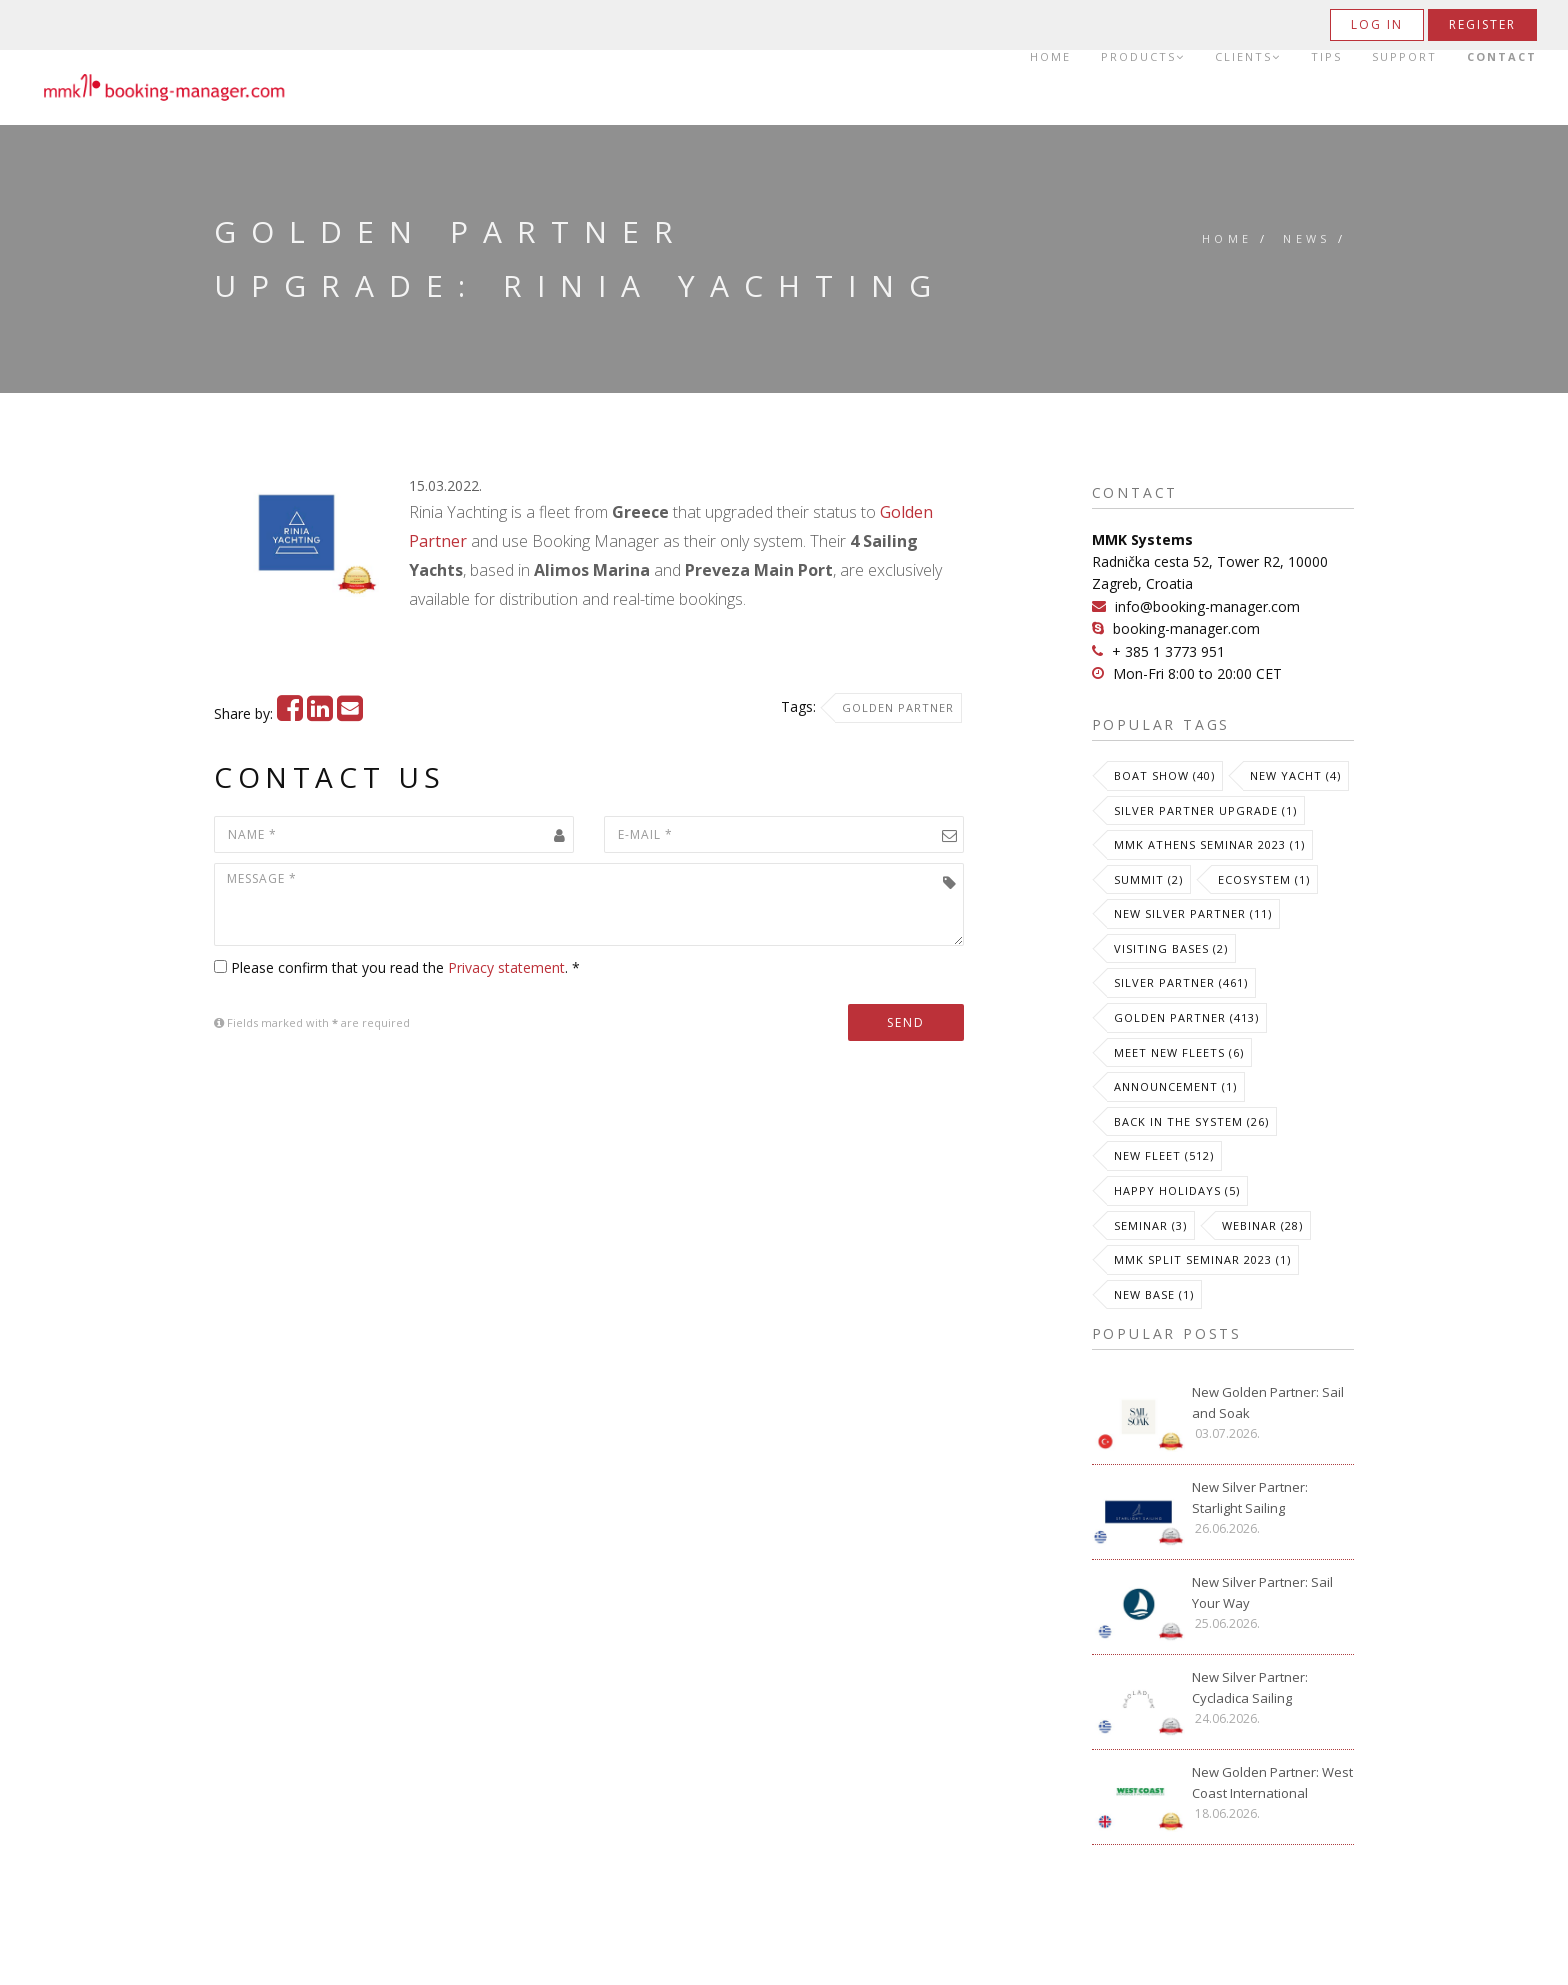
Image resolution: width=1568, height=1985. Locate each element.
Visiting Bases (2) (1171, 948)
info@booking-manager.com (1207, 606)
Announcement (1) (1175, 1086)
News (1307, 238)
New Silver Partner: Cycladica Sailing (1250, 1687)
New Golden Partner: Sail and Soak (1268, 1402)
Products (1143, 57)
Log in (1377, 24)
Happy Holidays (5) (1177, 1190)
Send (906, 1022)
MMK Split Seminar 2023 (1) (1202, 1259)
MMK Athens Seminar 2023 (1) (1209, 844)
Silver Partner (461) (1181, 982)
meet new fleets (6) (1179, 1052)
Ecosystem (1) (1264, 879)
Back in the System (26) (1191, 1121)
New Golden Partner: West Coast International (1272, 1782)
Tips (1326, 57)
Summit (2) (1148, 879)
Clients (1248, 57)
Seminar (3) (1150, 1225)
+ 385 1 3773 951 (1168, 651)
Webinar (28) (1262, 1225)
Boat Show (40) (1164, 775)
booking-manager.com (1186, 628)
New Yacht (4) (1295, 775)
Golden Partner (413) (1186, 1017)
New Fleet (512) (1164, 1155)
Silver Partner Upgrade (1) (1205, 810)
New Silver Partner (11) (1193, 913)
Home (1050, 57)
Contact (1502, 57)
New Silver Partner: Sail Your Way (1262, 1592)
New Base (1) (1154, 1294)
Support (1404, 57)
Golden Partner (898, 707)
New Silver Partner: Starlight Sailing (1250, 1497)
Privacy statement (506, 967)
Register (1482, 24)
